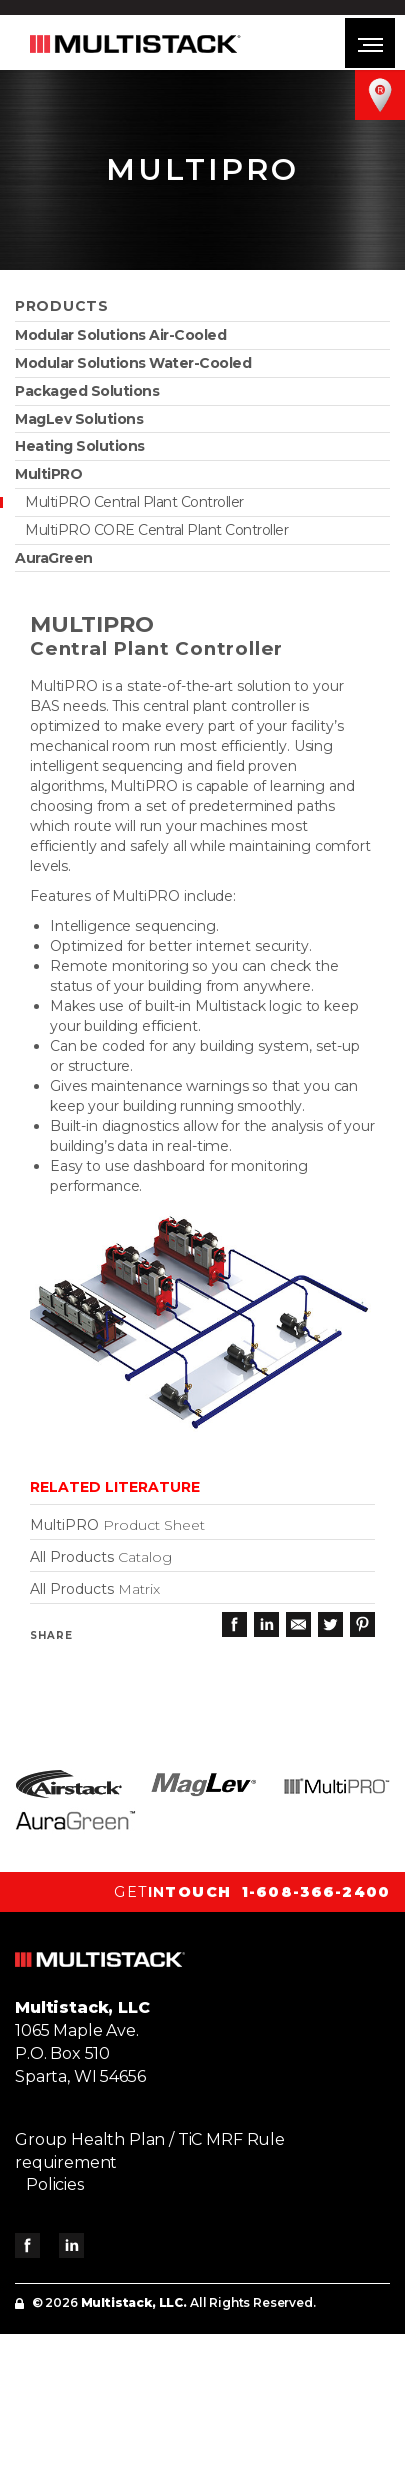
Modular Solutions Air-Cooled (120, 335)
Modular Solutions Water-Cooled (133, 363)
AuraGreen (54, 558)
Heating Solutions (80, 446)
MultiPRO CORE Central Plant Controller (156, 530)
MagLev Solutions (79, 419)
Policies (55, 2184)
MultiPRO (48, 474)
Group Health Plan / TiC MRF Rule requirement (150, 2151)
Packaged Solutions (87, 391)
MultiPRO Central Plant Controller (134, 502)
